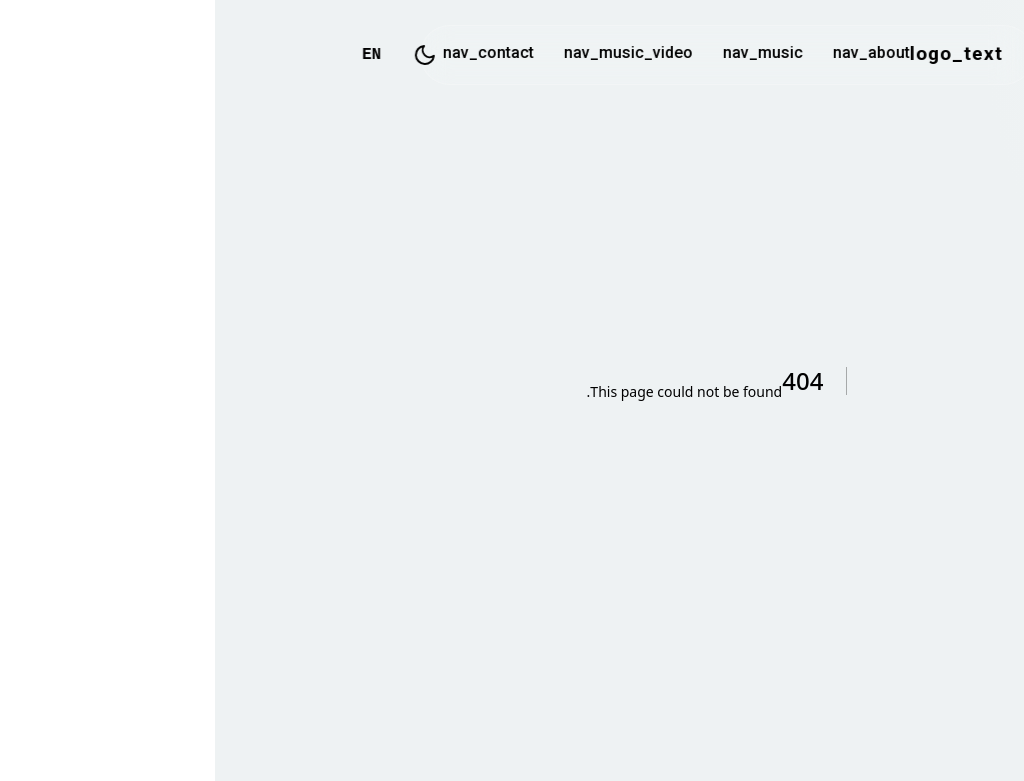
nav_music (548, 54)
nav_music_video (413, 54)
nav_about (656, 54)
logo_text (741, 55)
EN (156, 55)
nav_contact (273, 54)
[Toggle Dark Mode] (210, 55)
